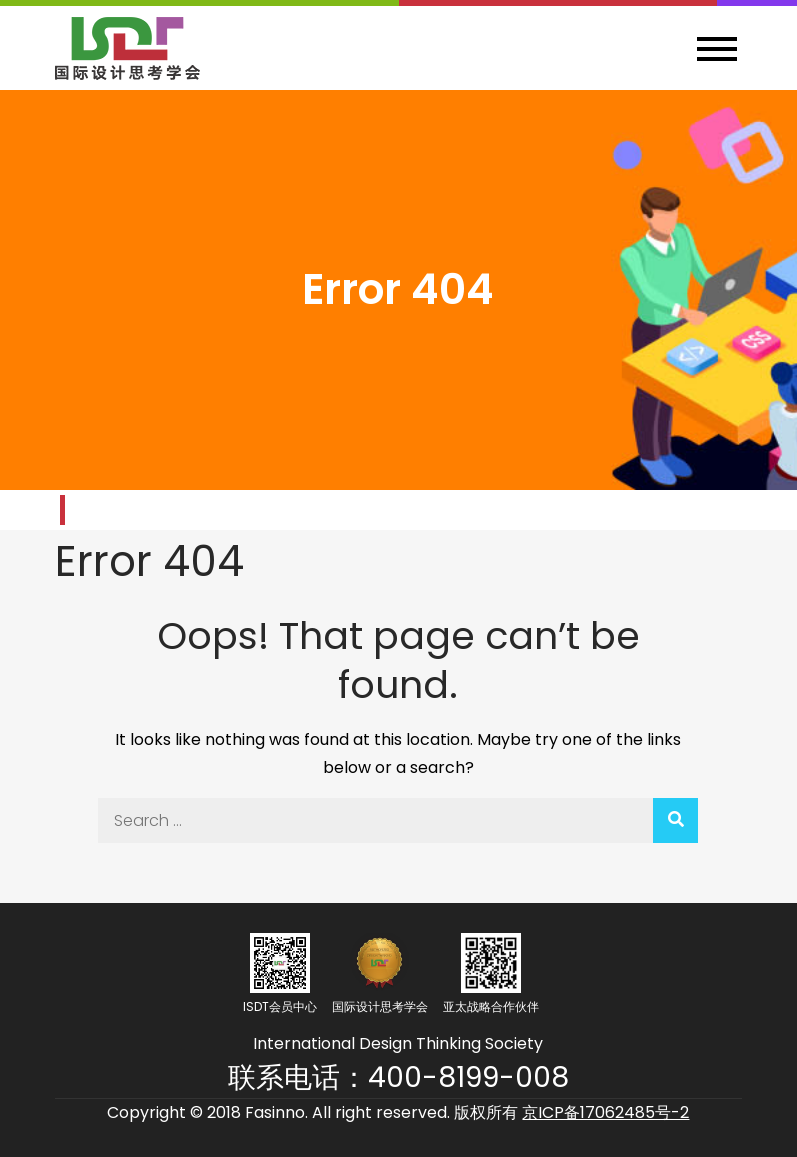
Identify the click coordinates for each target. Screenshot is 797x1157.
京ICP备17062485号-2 (605, 1112)
